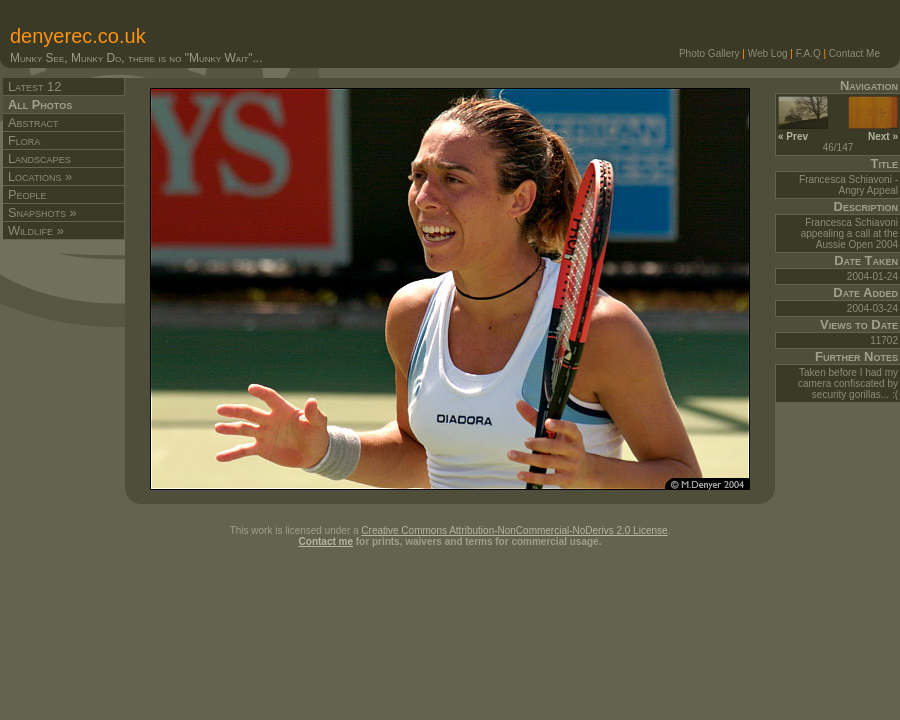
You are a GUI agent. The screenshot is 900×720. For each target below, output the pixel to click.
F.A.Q (808, 53)
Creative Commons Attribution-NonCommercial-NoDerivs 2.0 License (514, 530)
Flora (24, 140)
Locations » (40, 176)
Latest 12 (34, 86)
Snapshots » (42, 212)
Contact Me (854, 53)
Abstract (33, 122)
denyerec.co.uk (78, 36)
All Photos (40, 104)
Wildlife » (36, 230)
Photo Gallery (709, 53)
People (27, 194)
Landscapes (39, 158)
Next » (873, 131)
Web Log (768, 53)
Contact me (326, 541)
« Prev (803, 131)
